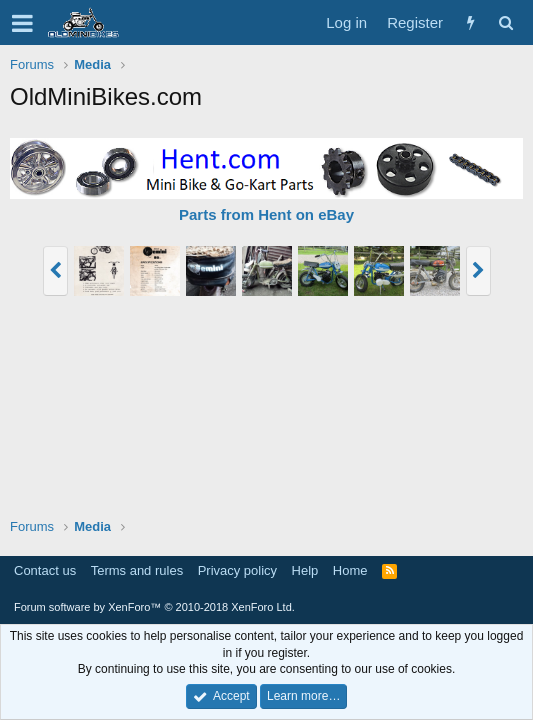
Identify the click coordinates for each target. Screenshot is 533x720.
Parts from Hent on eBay (266, 214)
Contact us (45, 570)
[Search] (505, 22)
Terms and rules (137, 570)
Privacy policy (237, 570)
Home (350, 570)
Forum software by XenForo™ (154, 607)
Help (305, 570)
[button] (22, 23)
